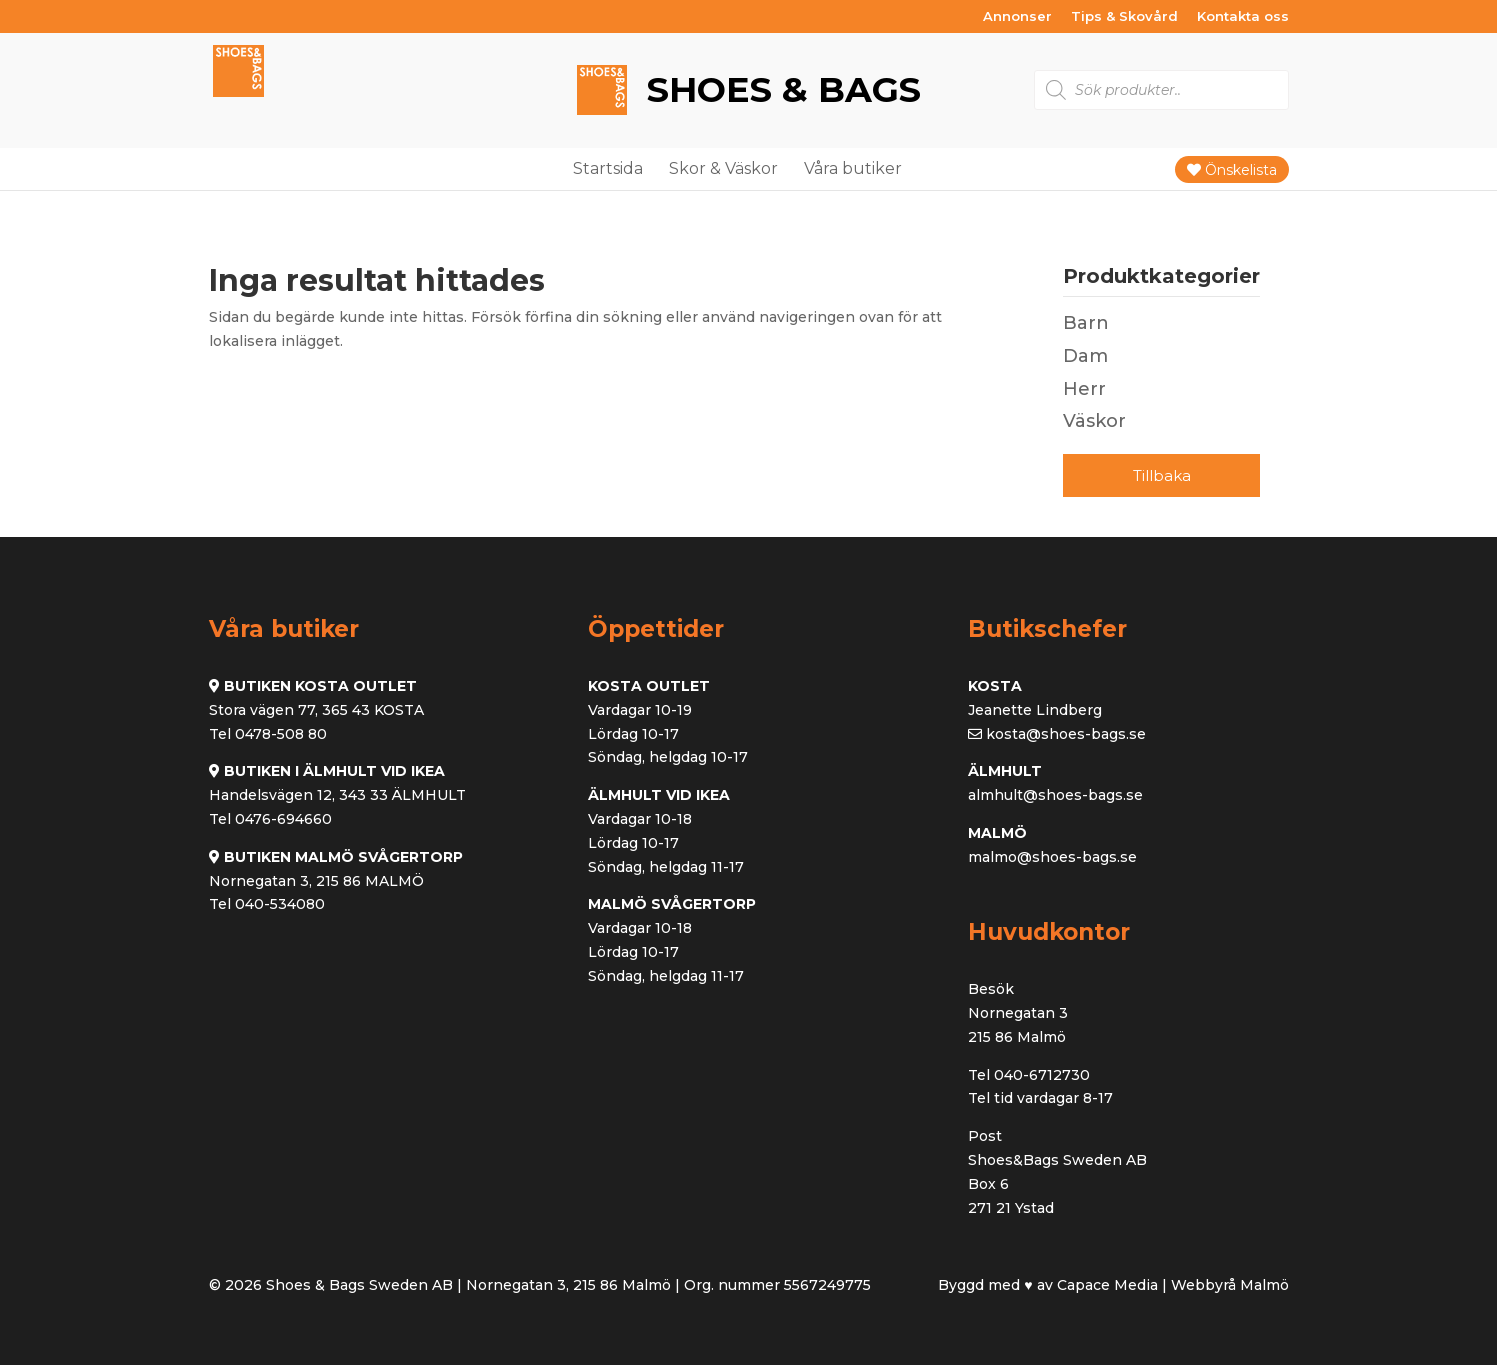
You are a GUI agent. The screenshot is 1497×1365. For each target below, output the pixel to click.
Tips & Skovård (1124, 17)
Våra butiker (853, 168)
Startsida (608, 168)
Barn (1086, 323)
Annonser (1017, 17)
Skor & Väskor (723, 168)
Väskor (1094, 421)
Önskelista (1232, 170)
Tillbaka (1162, 475)
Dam (1085, 356)
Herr (1084, 389)
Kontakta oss (1243, 17)
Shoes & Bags (779, 89)
